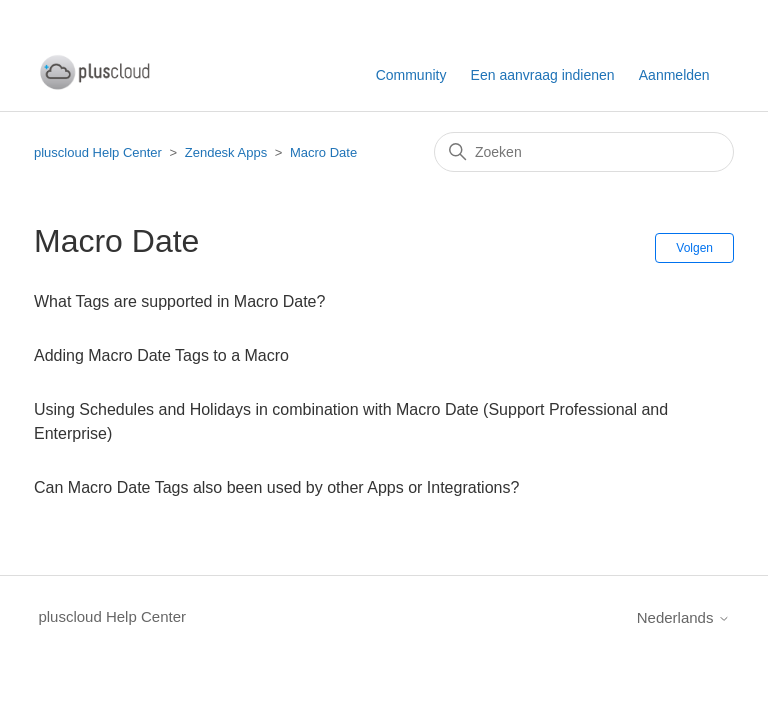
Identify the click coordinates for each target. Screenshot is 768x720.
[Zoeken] (584, 152)
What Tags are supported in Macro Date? (179, 301)
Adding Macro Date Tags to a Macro (161, 355)
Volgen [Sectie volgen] (694, 248)
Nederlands (683, 617)
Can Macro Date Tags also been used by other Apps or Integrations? (276, 487)
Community (411, 75)
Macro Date (323, 152)
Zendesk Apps (226, 152)
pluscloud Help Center (98, 152)
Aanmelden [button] (674, 75)
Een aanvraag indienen (543, 75)
